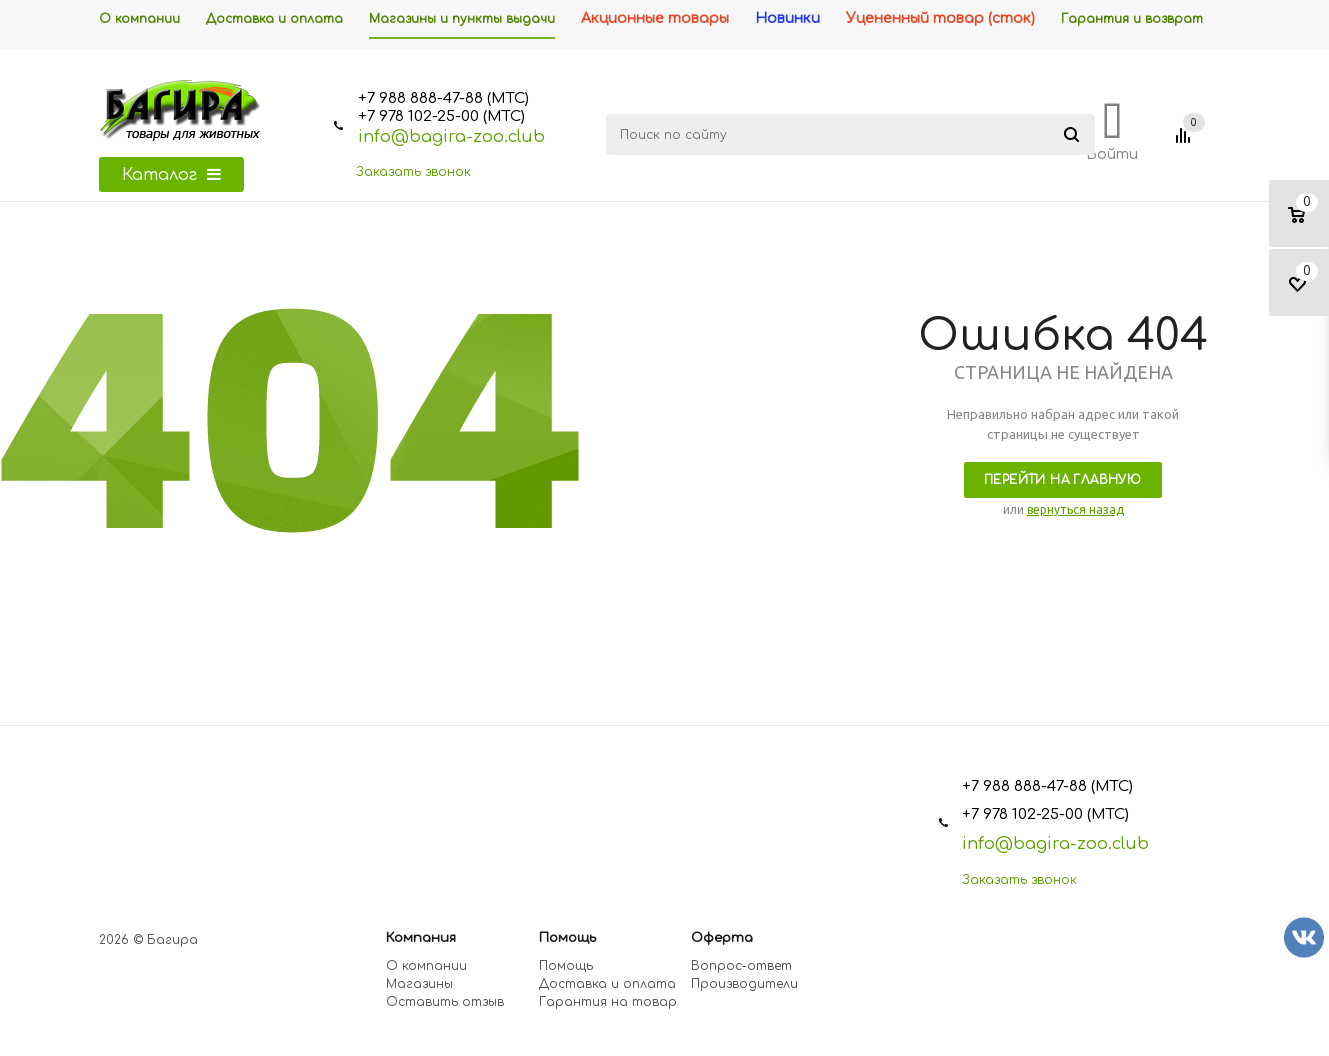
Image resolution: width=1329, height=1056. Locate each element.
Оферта (722, 938)
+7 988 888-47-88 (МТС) (443, 98)
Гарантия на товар (608, 1002)
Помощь (567, 938)
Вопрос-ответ (741, 966)
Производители (744, 984)
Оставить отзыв (445, 1002)
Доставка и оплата (607, 984)
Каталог (171, 175)
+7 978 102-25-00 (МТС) (441, 116)
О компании (426, 966)
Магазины (419, 984)
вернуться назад (1075, 509)
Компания (421, 938)
